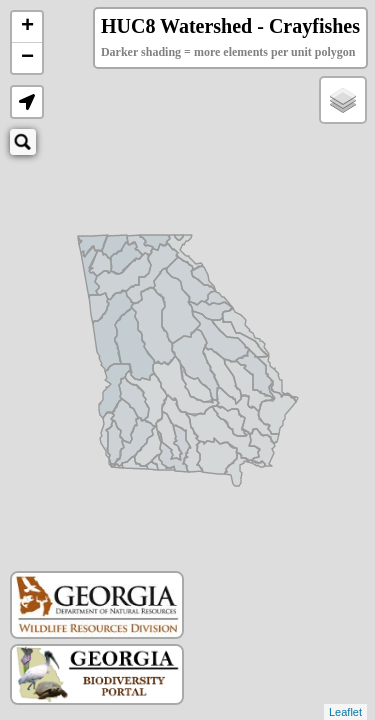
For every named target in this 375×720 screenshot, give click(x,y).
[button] (27, 102)
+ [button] (27, 27)
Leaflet (345, 712)
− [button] (27, 58)
